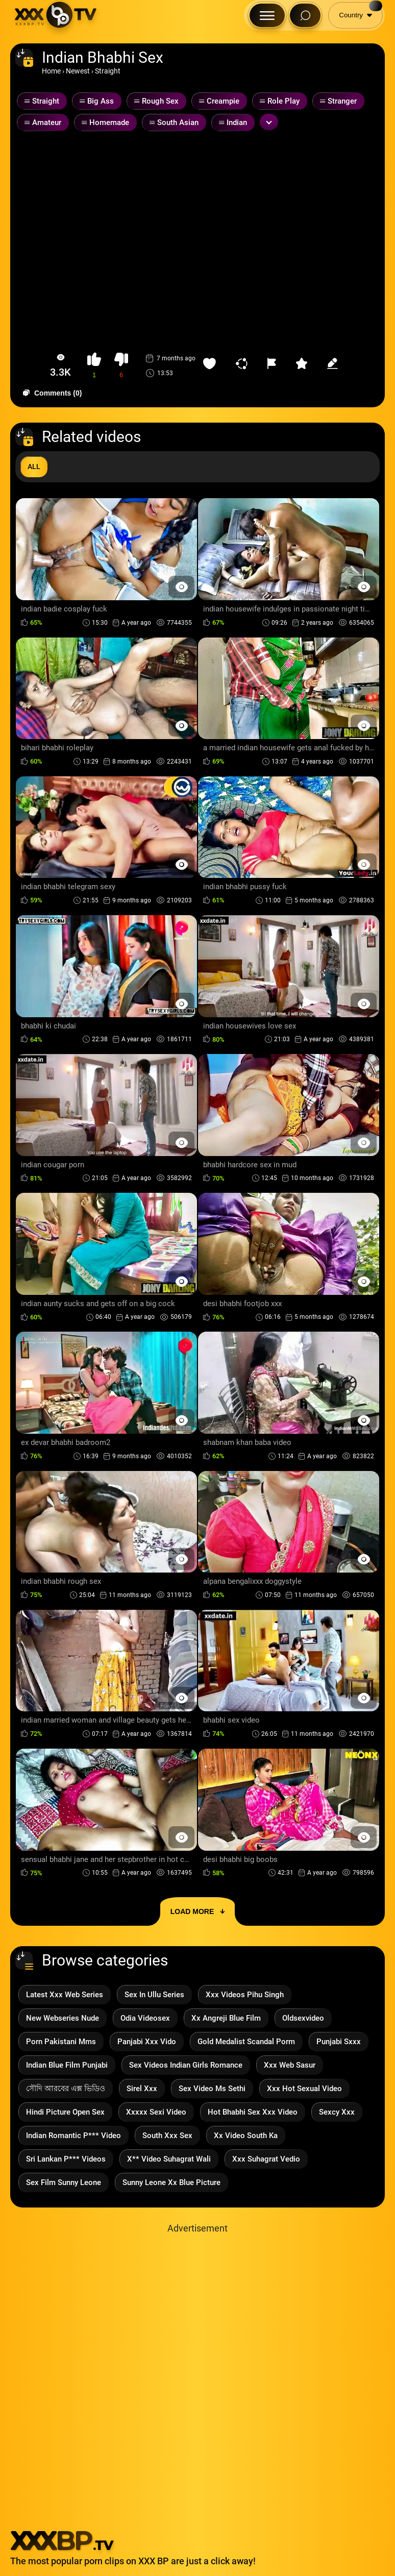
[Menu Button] (267, 15)
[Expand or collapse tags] (269, 122)
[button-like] (94, 366)
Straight (107, 71)
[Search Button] (305, 15)
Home (51, 71)
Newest (78, 71)
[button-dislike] (121, 366)
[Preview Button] (181, 587)
